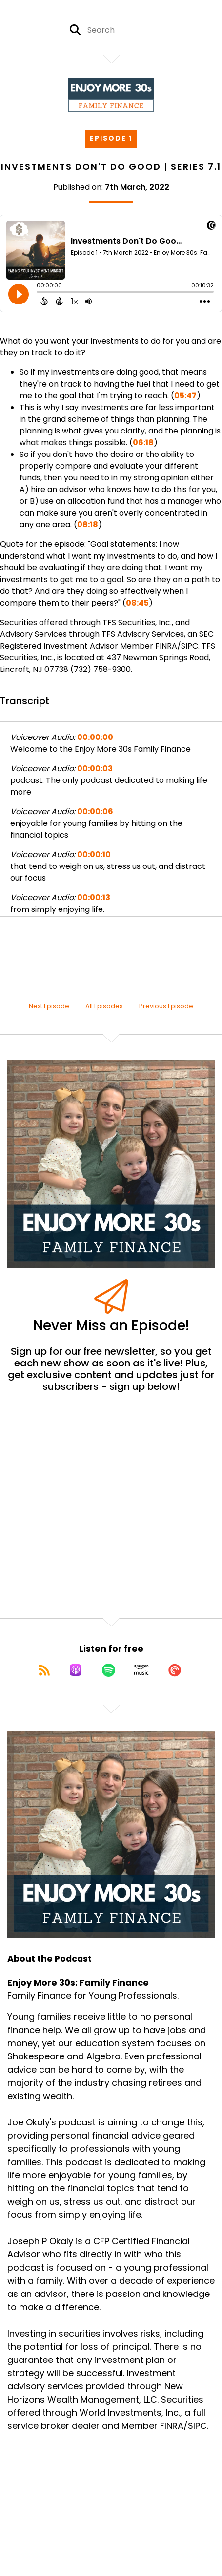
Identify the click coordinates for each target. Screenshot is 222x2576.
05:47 (185, 395)
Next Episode (49, 1006)
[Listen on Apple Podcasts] (75, 1670)
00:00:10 (94, 854)
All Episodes (104, 1006)
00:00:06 (95, 811)
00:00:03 (95, 768)
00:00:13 (93, 897)
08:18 (87, 524)
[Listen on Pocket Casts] (174, 1670)
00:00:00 (95, 737)
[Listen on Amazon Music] (141, 1670)
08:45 (137, 602)
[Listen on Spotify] (108, 1670)
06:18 (143, 442)
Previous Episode (166, 1006)
